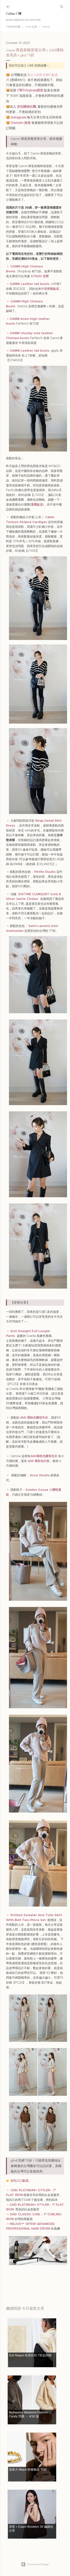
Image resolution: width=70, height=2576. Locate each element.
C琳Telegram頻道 (30, 90)
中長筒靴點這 (50, 289)
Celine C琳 (14, 13)
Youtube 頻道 (21, 123)
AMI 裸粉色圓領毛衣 (34, 1417)
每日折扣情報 (23, 2284)
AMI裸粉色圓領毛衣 (43, 1456)
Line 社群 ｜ (33, 26)
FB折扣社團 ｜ (15, 26)
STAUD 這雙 (39, 276)
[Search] (62, 6)
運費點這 (37, 504)
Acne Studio (40, 1475)
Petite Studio (45, 872)
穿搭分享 (38, 2284)
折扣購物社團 (26, 106)
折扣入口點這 (20, 2180)
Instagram (18, 117)
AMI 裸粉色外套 (38, 1461)
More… (47, 26)
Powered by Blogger (35, 2564)
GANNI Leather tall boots (29, 284)
